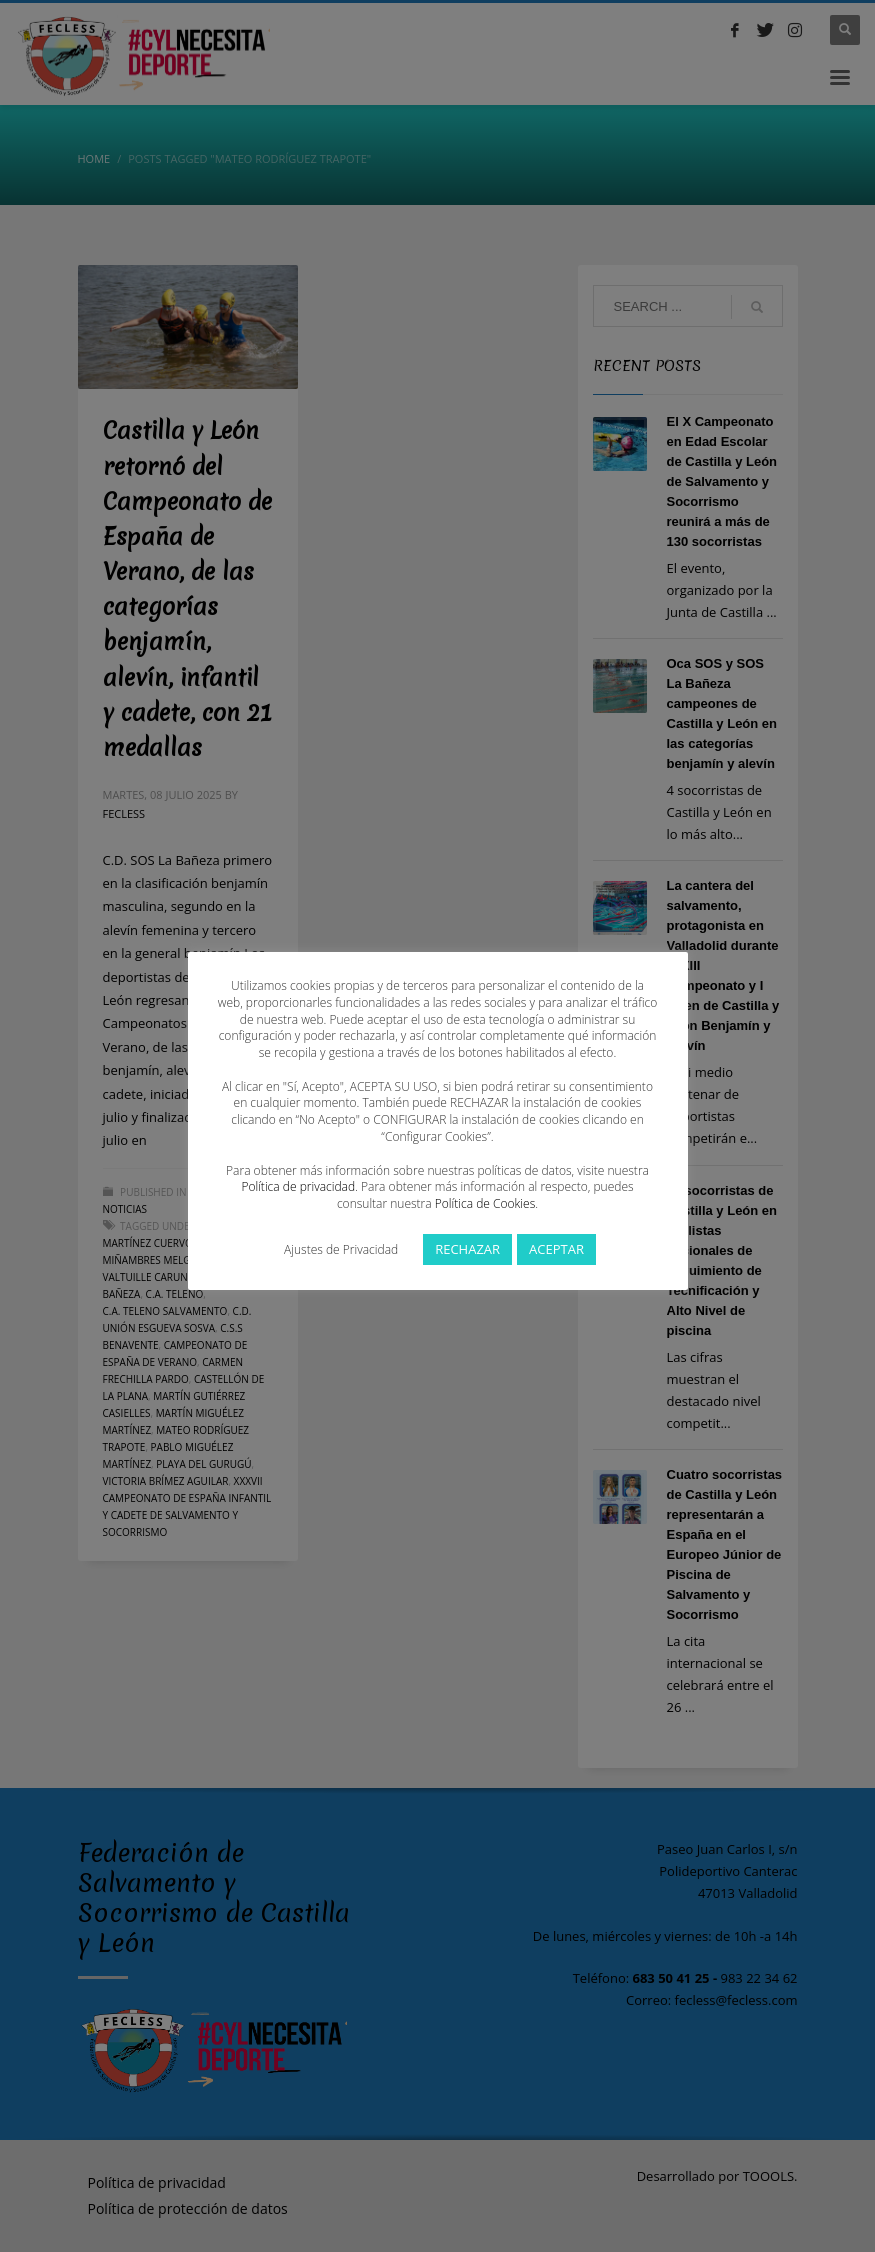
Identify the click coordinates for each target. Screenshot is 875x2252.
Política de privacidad (298, 1186)
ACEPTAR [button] (556, 1249)
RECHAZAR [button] (467, 1249)
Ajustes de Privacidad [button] (341, 1249)
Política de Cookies (485, 1203)
